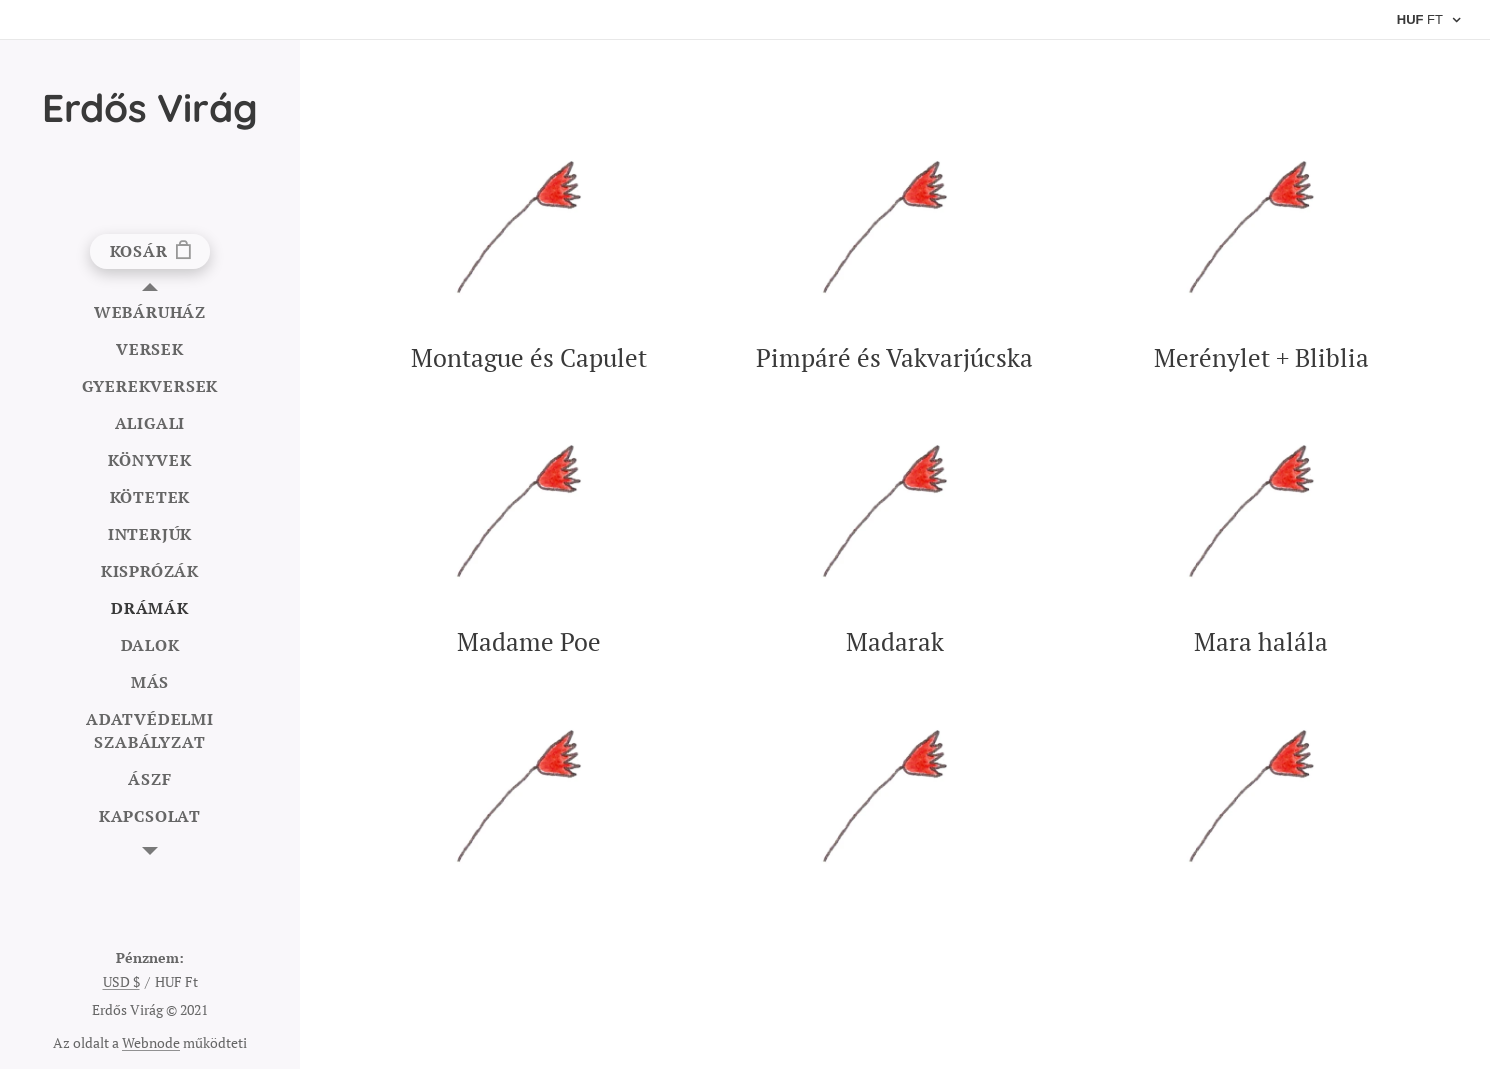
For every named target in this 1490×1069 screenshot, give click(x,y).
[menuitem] (150, 312)
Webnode (151, 1042)
